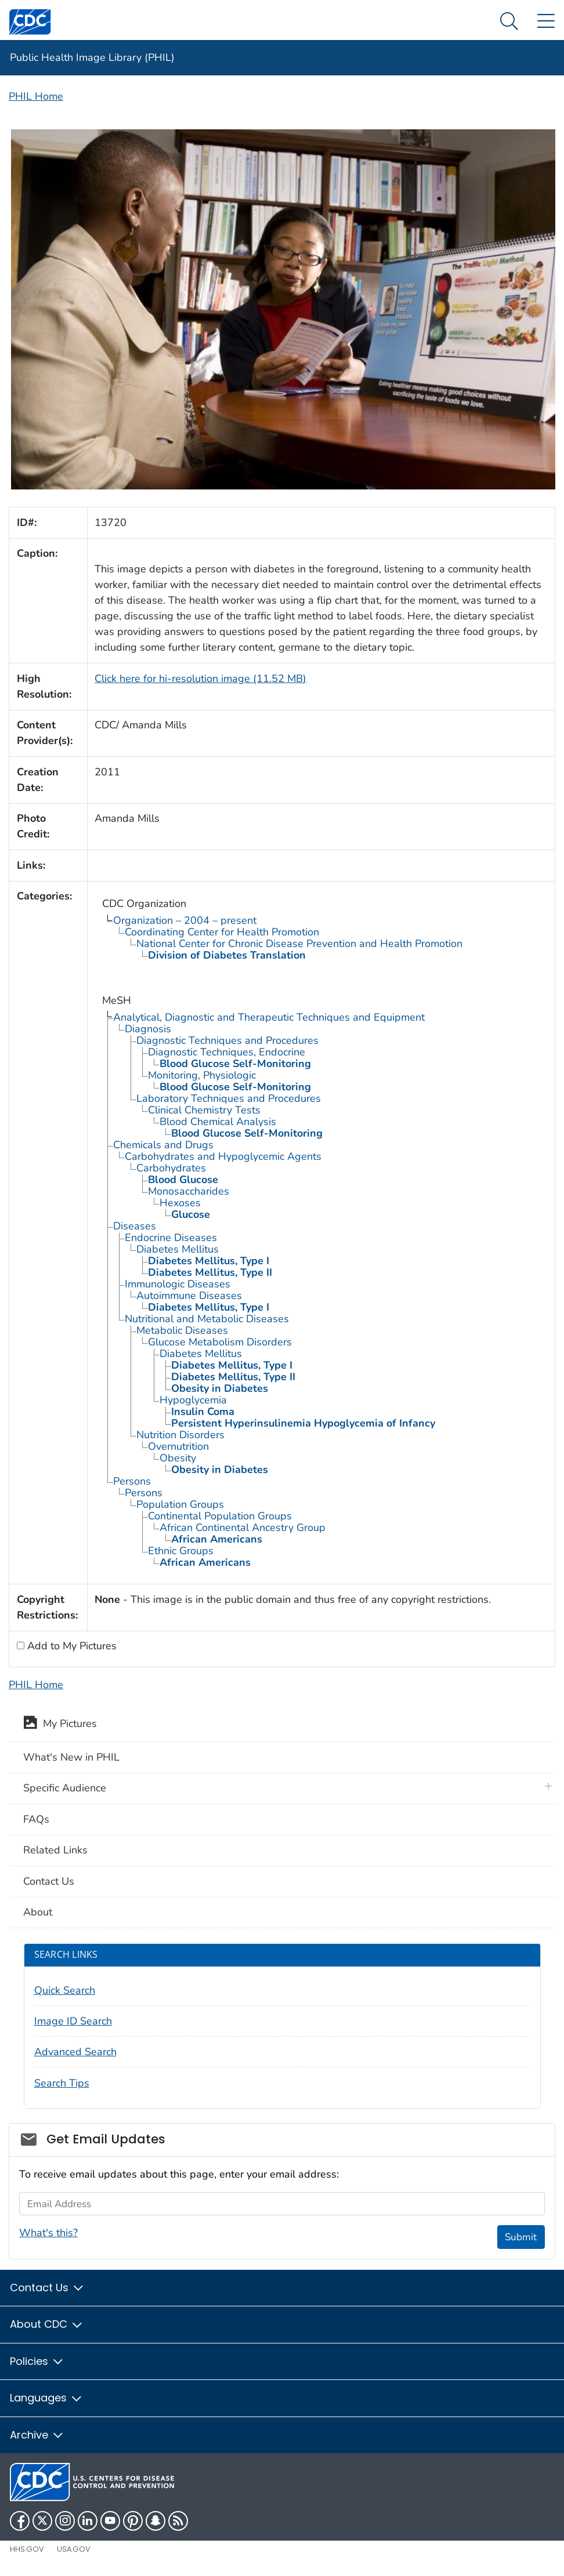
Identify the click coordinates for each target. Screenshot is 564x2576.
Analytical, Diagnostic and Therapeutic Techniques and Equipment (269, 1017)
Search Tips (61, 2083)
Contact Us (48, 1881)
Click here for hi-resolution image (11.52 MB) (200, 678)
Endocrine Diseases (171, 1238)
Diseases (134, 1226)
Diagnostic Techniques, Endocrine (226, 1052)
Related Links (55, 1850)
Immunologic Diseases (177, 1284)
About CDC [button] (47, 2324)
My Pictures (60, 1724)
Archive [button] (37, 2435)
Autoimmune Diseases (189, 1295)
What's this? (48, 2233)
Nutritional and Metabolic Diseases (207, 1319)
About (37, 1912)
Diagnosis (148, 1029)
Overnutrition (178, 1446)
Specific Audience (64, 1788)
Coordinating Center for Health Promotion (222, 932)
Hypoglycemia (193, 1400)
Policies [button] (37, 2361)
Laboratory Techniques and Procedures (228, 1098)
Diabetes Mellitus (177, 1249)
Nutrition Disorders (180, 1435)
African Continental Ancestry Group (243, 1527)
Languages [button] (46, 2397)
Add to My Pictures (70, 1646)
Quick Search (64, 1990)
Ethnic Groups (181, 1551)
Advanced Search (75, 2052)
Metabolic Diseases (182, 1330)
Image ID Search (73, 2021)
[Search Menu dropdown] (509, 21)
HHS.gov (27, 2549)
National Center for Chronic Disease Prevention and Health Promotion (299, 943)
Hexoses (180, 1203)
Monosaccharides (188, 1191)
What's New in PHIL (71, 1757)
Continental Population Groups (220, 1516)
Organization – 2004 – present (184, 920)
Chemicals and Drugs (163, 1145)
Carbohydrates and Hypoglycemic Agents (223, 1156)
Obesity (178, 1458)
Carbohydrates (171, 1168)
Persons (132, 1481)
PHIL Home (36, 96)
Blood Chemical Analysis (218, 1122)
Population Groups (180, 1504)
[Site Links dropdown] (545, 21)
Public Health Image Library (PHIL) (92, 57)
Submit (521, 2237)
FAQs (36, 1819)
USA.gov (74, 2549)
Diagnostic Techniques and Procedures (227, 1040)
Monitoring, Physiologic (202, 1075)
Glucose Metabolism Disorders (220, 1342)
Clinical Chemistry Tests (204, 1110)
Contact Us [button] (47, 2287)
